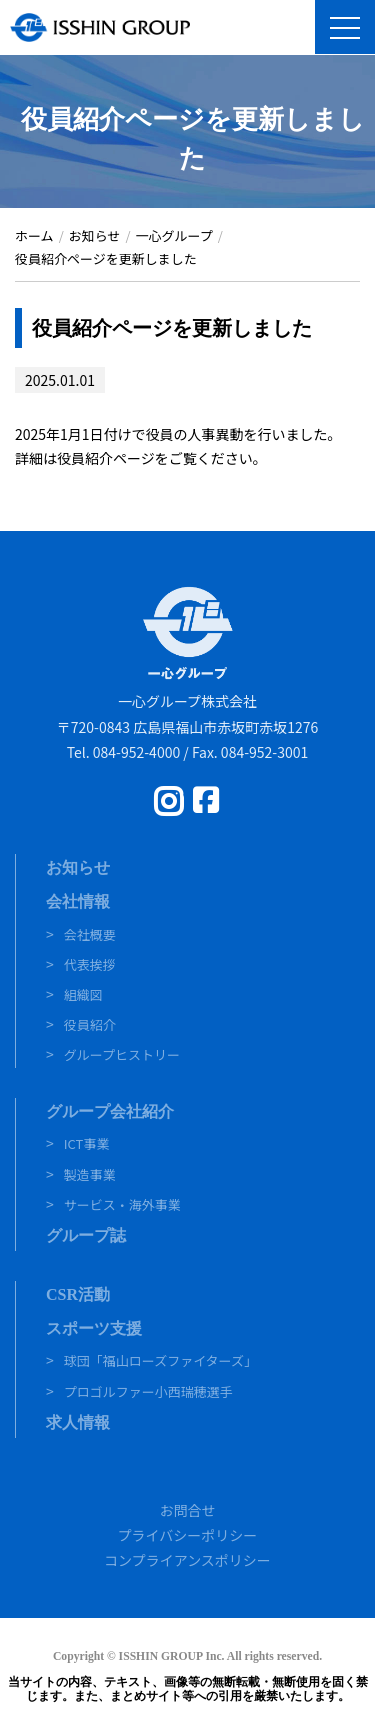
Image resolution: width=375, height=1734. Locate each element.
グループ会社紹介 (110, 1111)
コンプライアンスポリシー (187, 1560)
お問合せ (188, 1510)
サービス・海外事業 (122, 1204)
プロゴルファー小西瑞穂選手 (148, 1391)
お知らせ (78, 867)
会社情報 (78, 901)
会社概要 (90, 934)
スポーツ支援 (94, 1328)
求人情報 (78, 1422)
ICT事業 (87, 1143)
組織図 (83, 994)
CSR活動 (78, 1294)
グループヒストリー (122, 1054)
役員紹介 (90, 1024)
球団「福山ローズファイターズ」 (160, 1360)
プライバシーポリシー (188, 1535)
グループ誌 (86, 1235)
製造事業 (90, 1174)
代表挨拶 (90, 964)
